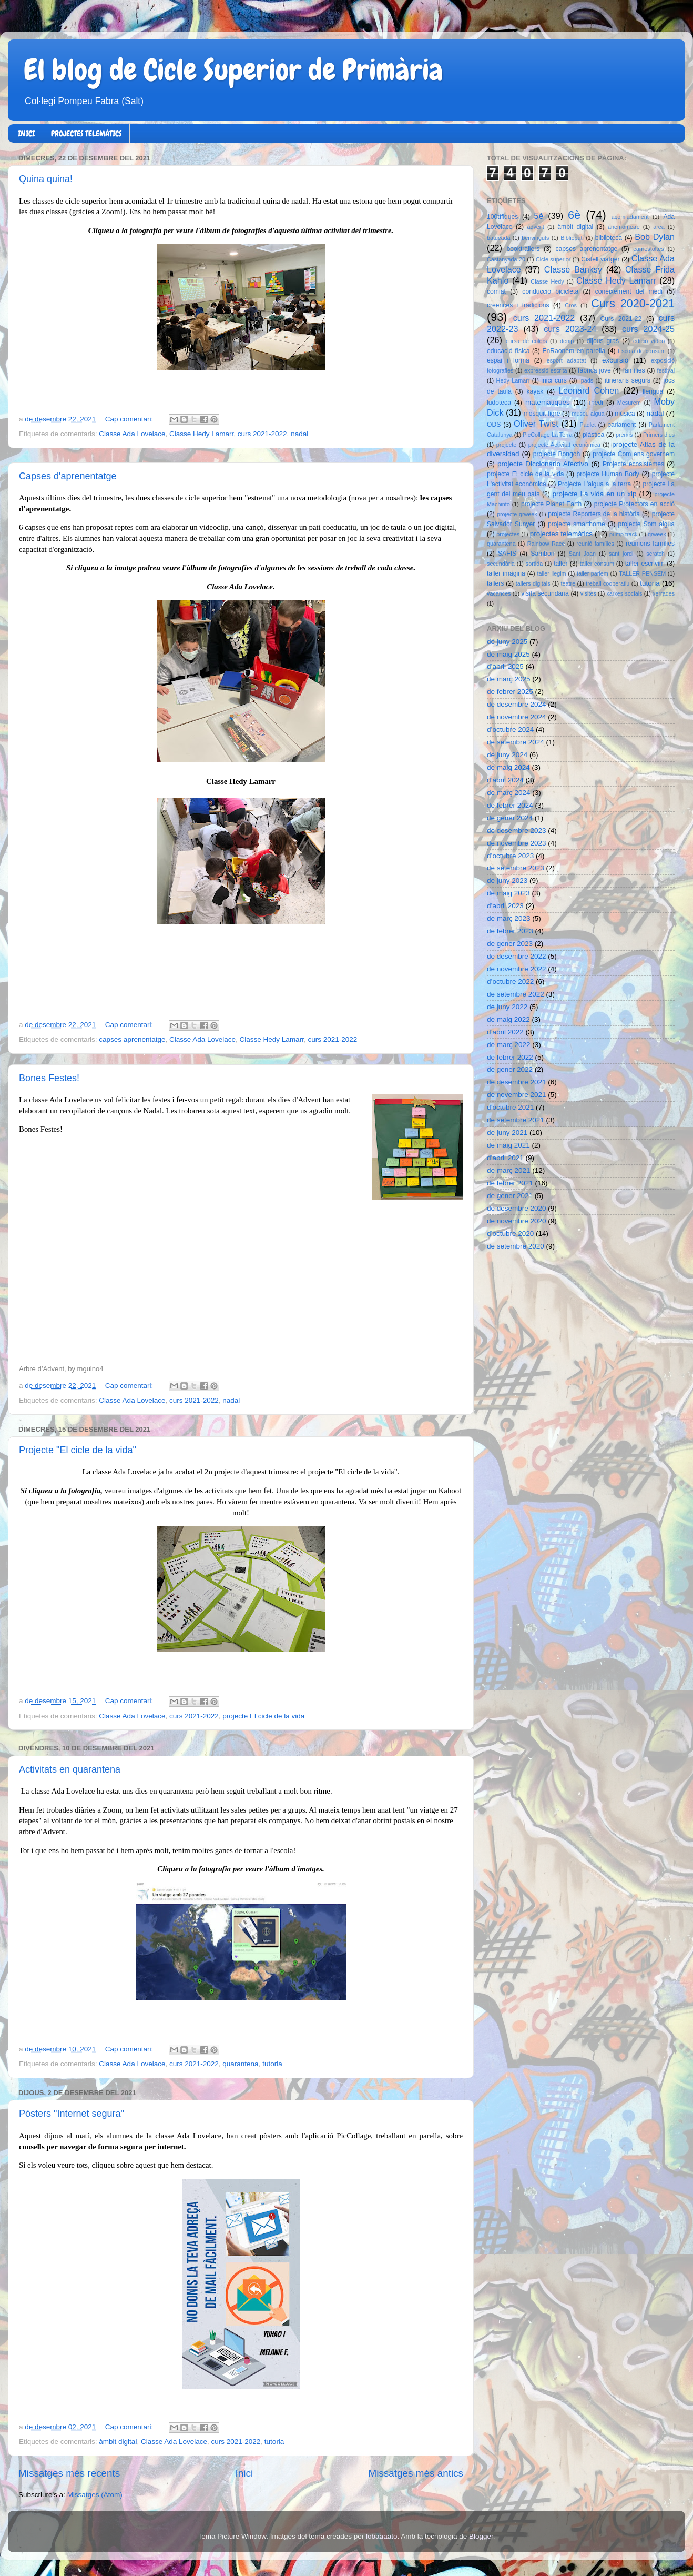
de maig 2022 (508, 1019)
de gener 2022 (510, 1069)
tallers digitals (533, 583)
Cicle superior (553, 259)
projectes (507, 534)
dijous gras (603, 341)
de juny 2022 (507, 1007)
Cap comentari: (130, 419)
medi (596, 402)
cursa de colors (526, 341)
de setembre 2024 (515, 742)
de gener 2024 (510, 818)
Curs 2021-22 (621, 319)
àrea (659, 227)
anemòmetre (624, 227)
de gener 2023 (510, 944)
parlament (621, 424)
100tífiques (502, 216)
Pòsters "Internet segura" (71, 2113)
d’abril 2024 (505, 780)
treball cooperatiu (607, 583)
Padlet (587, 424)
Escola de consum (642, 351)
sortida (534, 563)
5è (539, 215)
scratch (655, 553)
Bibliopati (572, 238)
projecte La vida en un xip (594, 494)
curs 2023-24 (570, 329)
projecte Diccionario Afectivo (542, 464)
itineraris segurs (627, 380)
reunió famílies (595, 543)
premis (624, 434)
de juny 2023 (507, 880)
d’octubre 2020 (510, 1233)
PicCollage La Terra (547, 434)
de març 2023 (509, 918)
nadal (299, 434)
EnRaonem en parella (573, 351)
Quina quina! (46, 179)
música (625, 413)
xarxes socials (624, 593)
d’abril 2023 (505, 906)
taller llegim (551, 573)
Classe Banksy (573, 269)
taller (560, 563)
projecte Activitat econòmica (564, 444)
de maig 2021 (508, 1145)
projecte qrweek (517, 514)
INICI (26, 133)
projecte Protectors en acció (634, 504)
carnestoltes (648, 249)
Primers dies (659, 434)
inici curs (554, 380)
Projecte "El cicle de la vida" (77, 1450)
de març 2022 (509, 1045)
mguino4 (90, 1369)
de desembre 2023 (516, 830)
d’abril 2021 (505, 1158)
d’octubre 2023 (510, 856)
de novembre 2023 (516, 843)
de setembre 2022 (515, 994)
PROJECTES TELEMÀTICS (86, 133)
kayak (535, 391)
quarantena (240, 2064)
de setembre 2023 (515, 868)
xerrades (664, 593)
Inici (244, 2473)
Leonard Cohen (588, 390)
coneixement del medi (629, 291)
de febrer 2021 (510, 1183)
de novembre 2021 (516, 1095)
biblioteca (608, 238)
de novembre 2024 (516, 717)
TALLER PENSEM (642, 573)
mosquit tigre (542, 413)
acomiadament (630, 217)
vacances (499, 593)
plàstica (593, 434)
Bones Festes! (49, 1078)
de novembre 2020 (516, 1221)
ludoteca (499, 402)
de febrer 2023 (510, 931)
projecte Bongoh (556, 454)
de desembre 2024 (516, 704)
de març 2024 (509, 793)
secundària (501, 563)
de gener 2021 (510, 1196)
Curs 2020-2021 (633, 303)
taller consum (597, 563)
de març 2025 (509, 679)
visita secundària (545, 593)
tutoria (272, 2064)
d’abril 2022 (505, 1032)
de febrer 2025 (510, 692)
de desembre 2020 (516, 1208)
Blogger (481, 2536)
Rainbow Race (546, 543)
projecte (506, 444)
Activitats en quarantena (69, 1769)
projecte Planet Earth (551, 504)
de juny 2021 (507, 1132)
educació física (508, 351)
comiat (496, 291)
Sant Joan (582, 553)
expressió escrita (545, 370)
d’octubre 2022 (510, 981)
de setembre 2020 (515, 1246)
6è (574, 215)
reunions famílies (650, 543)
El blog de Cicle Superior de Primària (233, 70)
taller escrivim (645, 563)
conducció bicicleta (550, 291)
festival (666, 370)
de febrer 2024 (510, 805)
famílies (634, 370)
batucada (498, 238)
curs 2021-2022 (262, 434)
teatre (568, 583)
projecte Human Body (608, 474)
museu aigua (588, 413)
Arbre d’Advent (41, 1369)
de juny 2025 (507, 642)
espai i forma (508, 360)
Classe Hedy (547, 281)
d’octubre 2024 (510, 729)
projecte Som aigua (646, 524)
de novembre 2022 (516, 969)
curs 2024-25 (648, 329)
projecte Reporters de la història (594, 514)
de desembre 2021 (516, 1082)
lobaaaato (381, 2536)
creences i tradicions (518, 305)
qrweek (657, 534)
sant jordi (621, 553)
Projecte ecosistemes (633, 464)
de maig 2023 (508, 893)
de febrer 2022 (510, 1057)
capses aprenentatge (132, 1039)
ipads (586, 380)
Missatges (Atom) (95, 2495)
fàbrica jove (594, 370)
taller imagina (506, 573)
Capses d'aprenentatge (68, 476)
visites (588, 593)
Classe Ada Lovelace (132, 434)
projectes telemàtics (561, 534)
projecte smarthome (576, 524)
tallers (495, 583)
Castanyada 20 (506, 259)
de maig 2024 (508, 767)
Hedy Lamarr (513, 380)
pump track (623, 534)
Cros (571, 305)
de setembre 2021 (515, 1120)
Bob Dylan (655, 237)
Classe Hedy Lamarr (201, 434)
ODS (494, 424)
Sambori (542, 553)
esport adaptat (566, 360)
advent (535, 227)
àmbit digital (118, 2442)
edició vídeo (649, 341)
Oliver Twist (536, 423)
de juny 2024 (507, 755)
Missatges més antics (415, 2473)
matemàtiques (547, 402)
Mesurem (629, 402)
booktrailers (523, 249)
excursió (615, 360)
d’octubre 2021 (510, 1107)
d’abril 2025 (505, 666)
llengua (653, 391)
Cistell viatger (600, 259)
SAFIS (507, 553)
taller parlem (592, 573)
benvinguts (535, 238)
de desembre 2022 (516, 956)
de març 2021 (509, 1170)
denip (567, 341)
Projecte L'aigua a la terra (594, 484)
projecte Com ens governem (634, 454)
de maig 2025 (508, 654)
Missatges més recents (69, 2473)
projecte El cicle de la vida (263, 1716)
